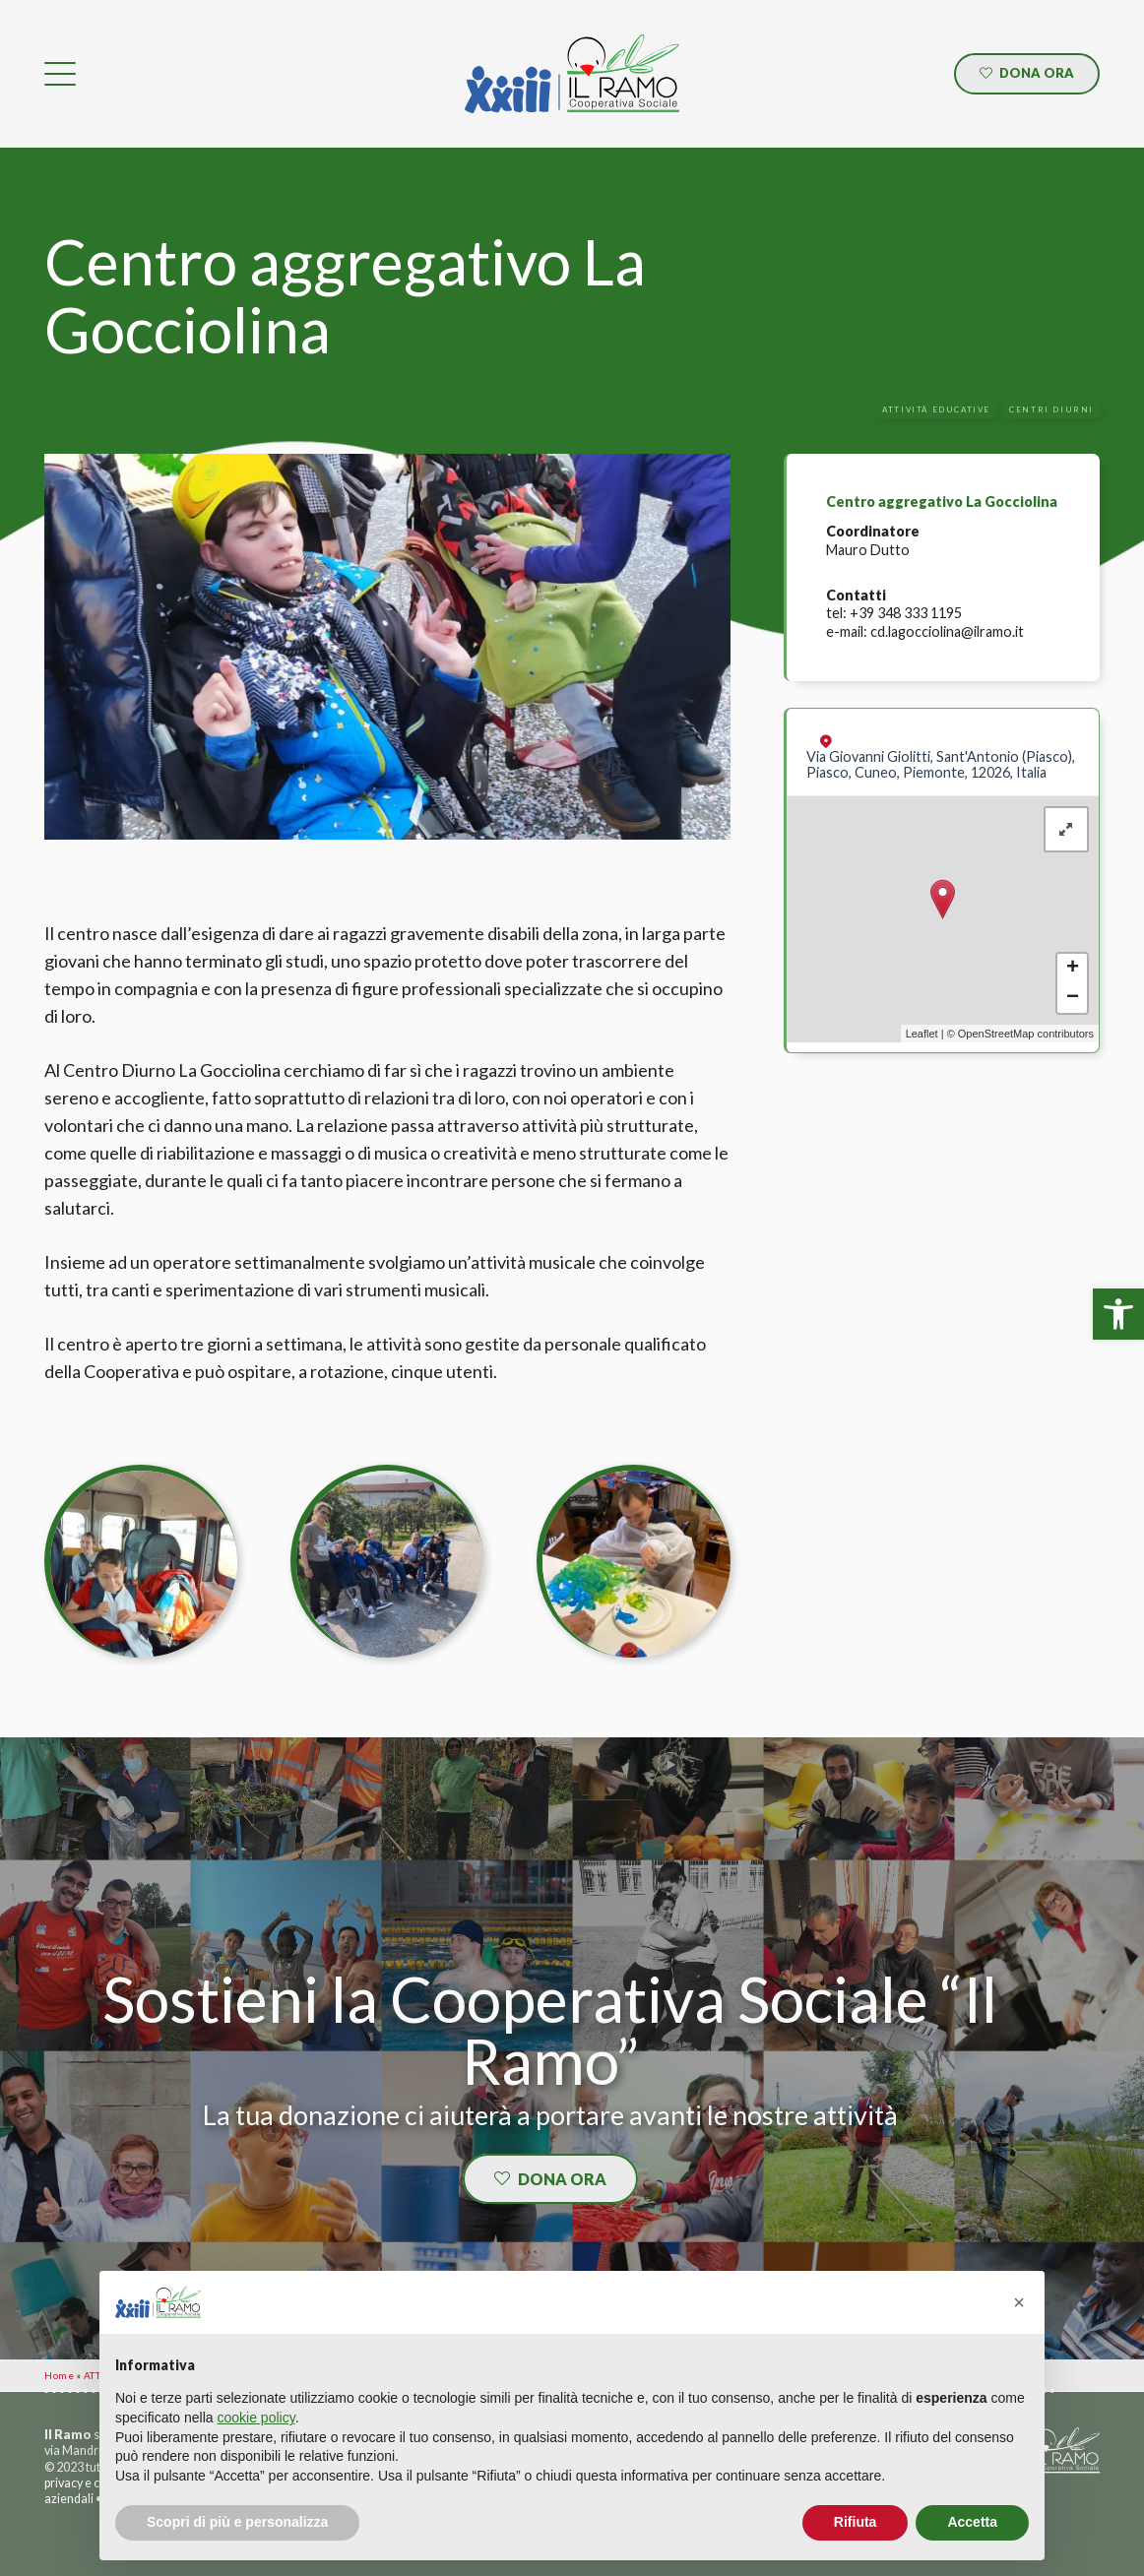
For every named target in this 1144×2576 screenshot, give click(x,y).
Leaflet (922, 1033)
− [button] (1072, 998)
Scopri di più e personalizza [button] (237, 2522)
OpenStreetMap (996, 1033)
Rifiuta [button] (855, 2522)
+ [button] (1072, 968)
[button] (1019, 2302)
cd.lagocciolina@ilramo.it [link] (947, 631)
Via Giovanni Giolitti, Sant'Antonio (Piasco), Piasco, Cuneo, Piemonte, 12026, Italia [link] (940, 764)
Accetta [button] (972, 2522)
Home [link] (59, 2375)
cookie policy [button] (256, 2417)
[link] (1118, 1314)
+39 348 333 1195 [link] (906, 612)
